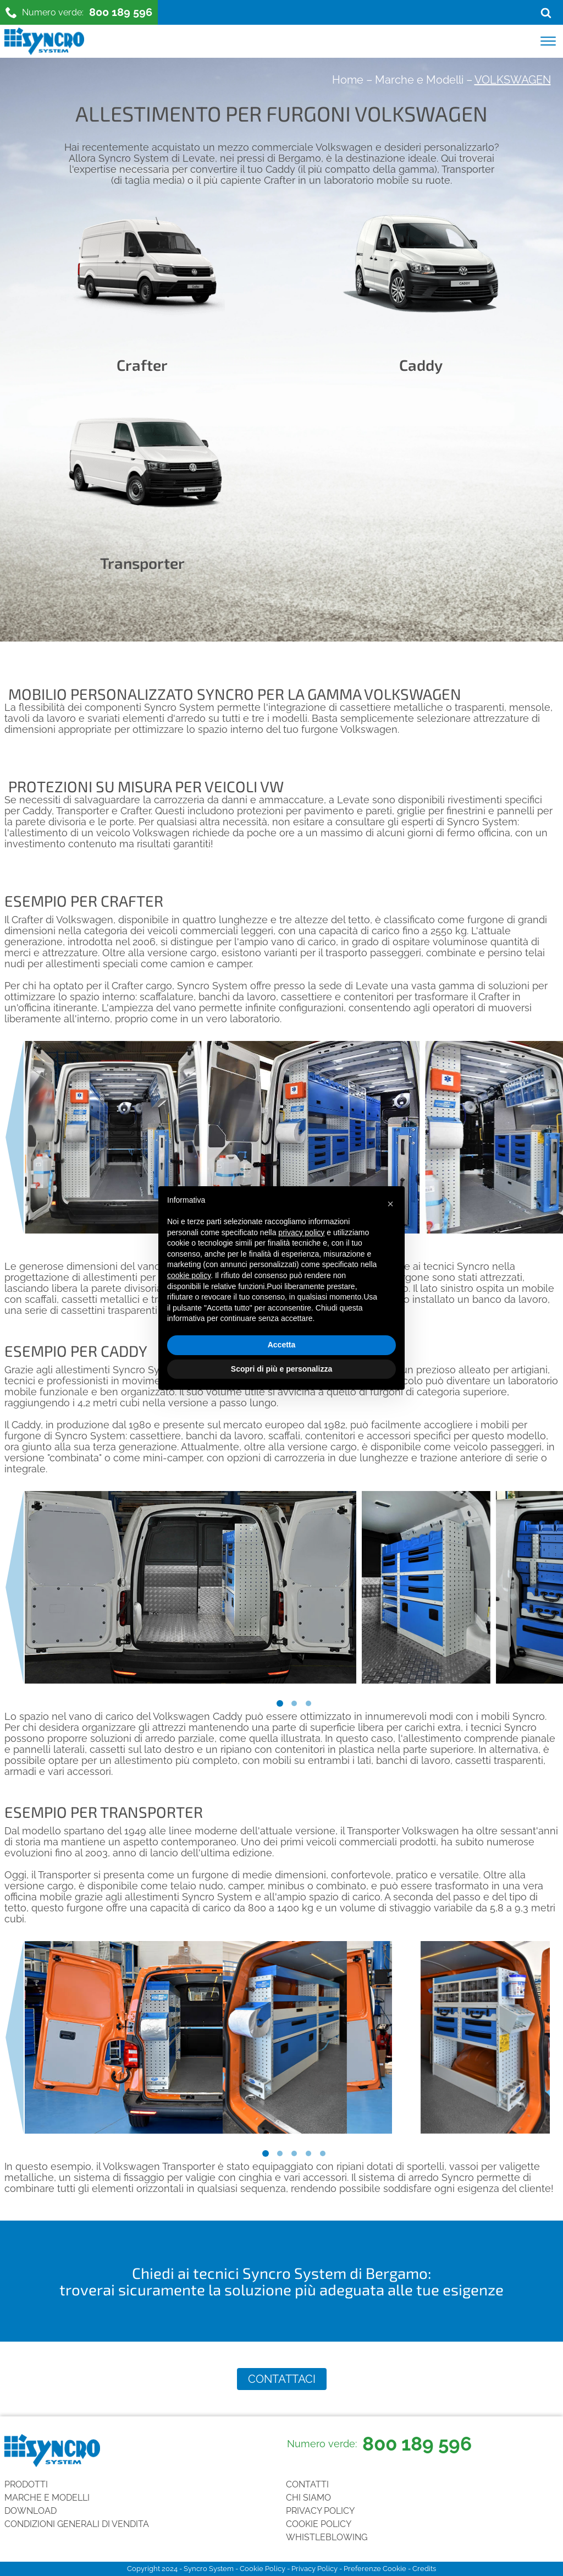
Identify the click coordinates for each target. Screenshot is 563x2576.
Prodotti (26, 2484)
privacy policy (301, 1232)
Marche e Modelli (419, 79)
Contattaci (282, 2379)
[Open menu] (548, 41)
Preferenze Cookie (375, 2568)
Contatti (307, 2484)
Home (347, 79)
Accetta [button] (282, 1344)
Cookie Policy (318, 2524)
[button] (390, 1204)
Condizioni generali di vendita (76, 2524)
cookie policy (189, 1275)
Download (30, 2511)
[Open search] (546, 13)
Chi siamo (308, 2497)
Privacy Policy (320, 2511)
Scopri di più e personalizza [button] (281, 1368)
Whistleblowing (326, 2537)
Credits (424, 2568)
